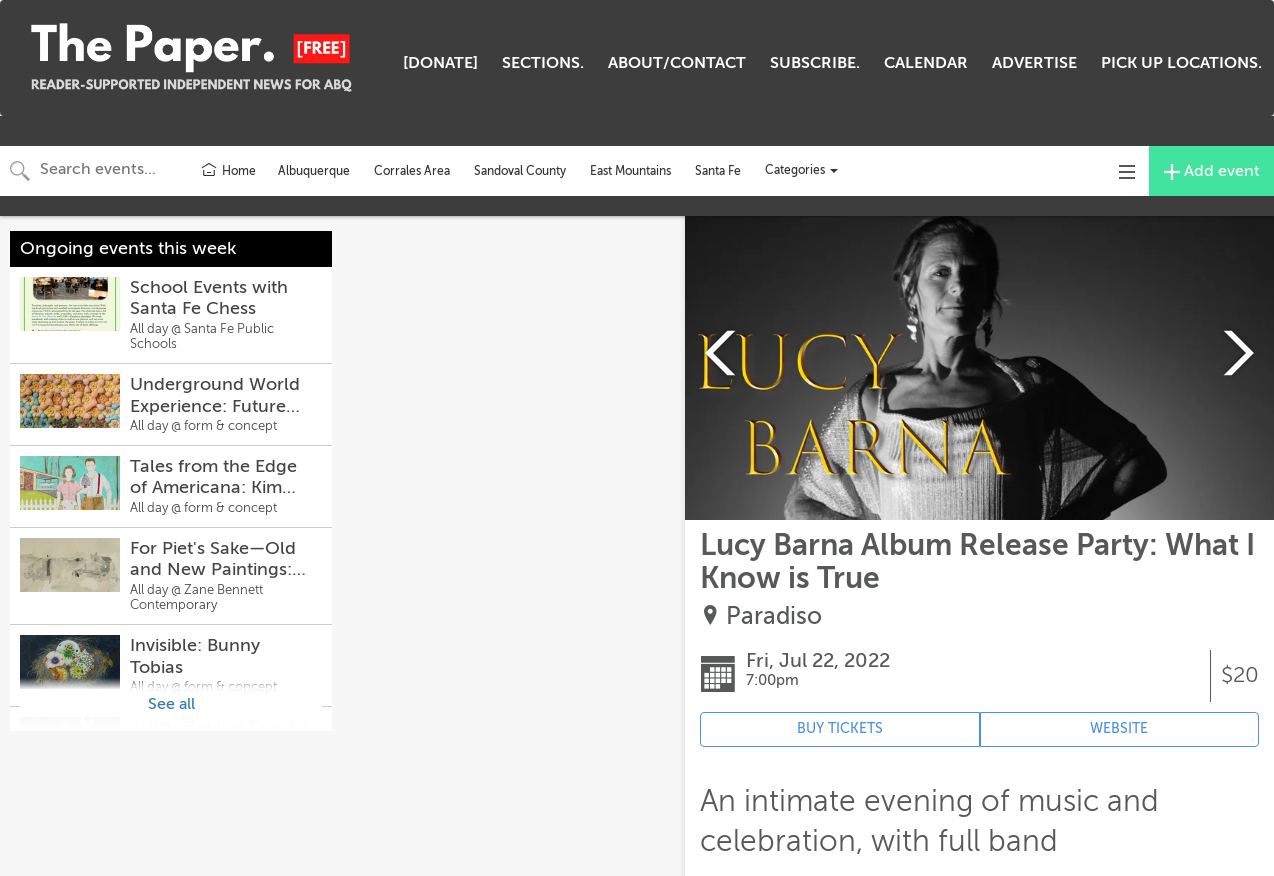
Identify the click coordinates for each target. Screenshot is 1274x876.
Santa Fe (718, 171)
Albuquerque (314, 171)
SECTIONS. (543, 63)
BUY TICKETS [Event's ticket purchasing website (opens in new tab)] (840, 728)
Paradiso (774, 616)
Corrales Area (412, 171)
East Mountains (630, 171)
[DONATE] (440, 63)
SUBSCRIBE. (815, 63)
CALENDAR (926, 63)
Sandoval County (520, 171)
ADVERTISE (1034, 63)
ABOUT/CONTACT (677, 63)
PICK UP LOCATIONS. (1181, 63)
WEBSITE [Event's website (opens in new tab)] (1119, 728)
